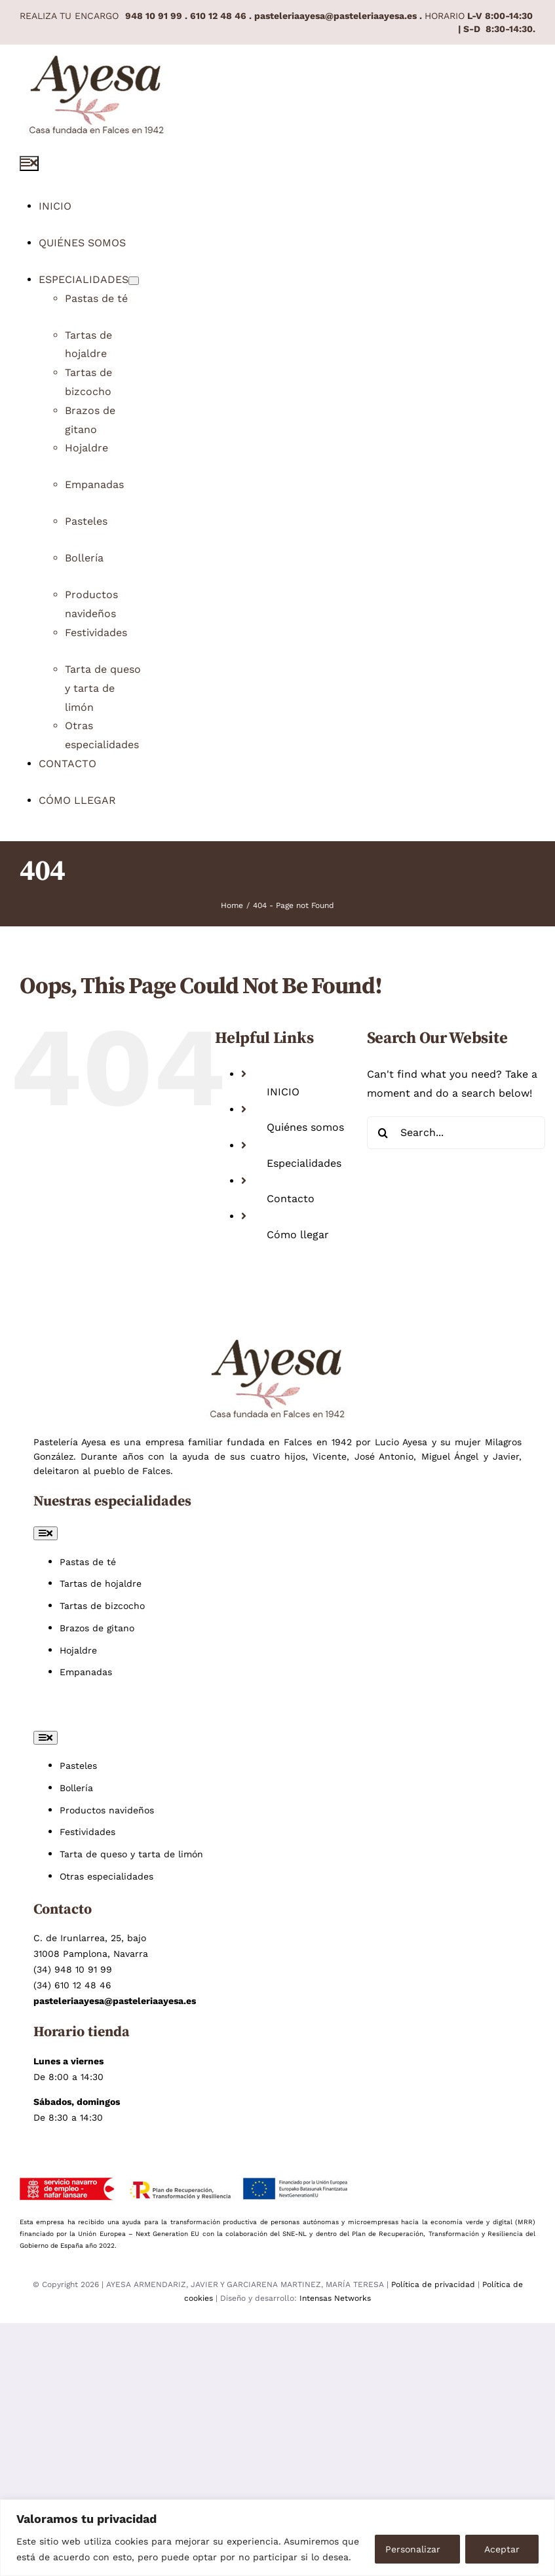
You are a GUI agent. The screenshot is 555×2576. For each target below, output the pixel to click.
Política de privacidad (434, 2284)
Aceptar (502, 2549)
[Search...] (456, 1132)
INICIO (283, 1092)
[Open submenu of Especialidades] (133, 280)
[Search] (383, 1132)
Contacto (291, 1198)
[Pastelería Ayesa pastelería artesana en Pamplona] (97, 64)
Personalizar (412, 2549)
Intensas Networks (335, 2298)
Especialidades (304, 1163)
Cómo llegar (298, 1234)
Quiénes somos (305, 1127)
